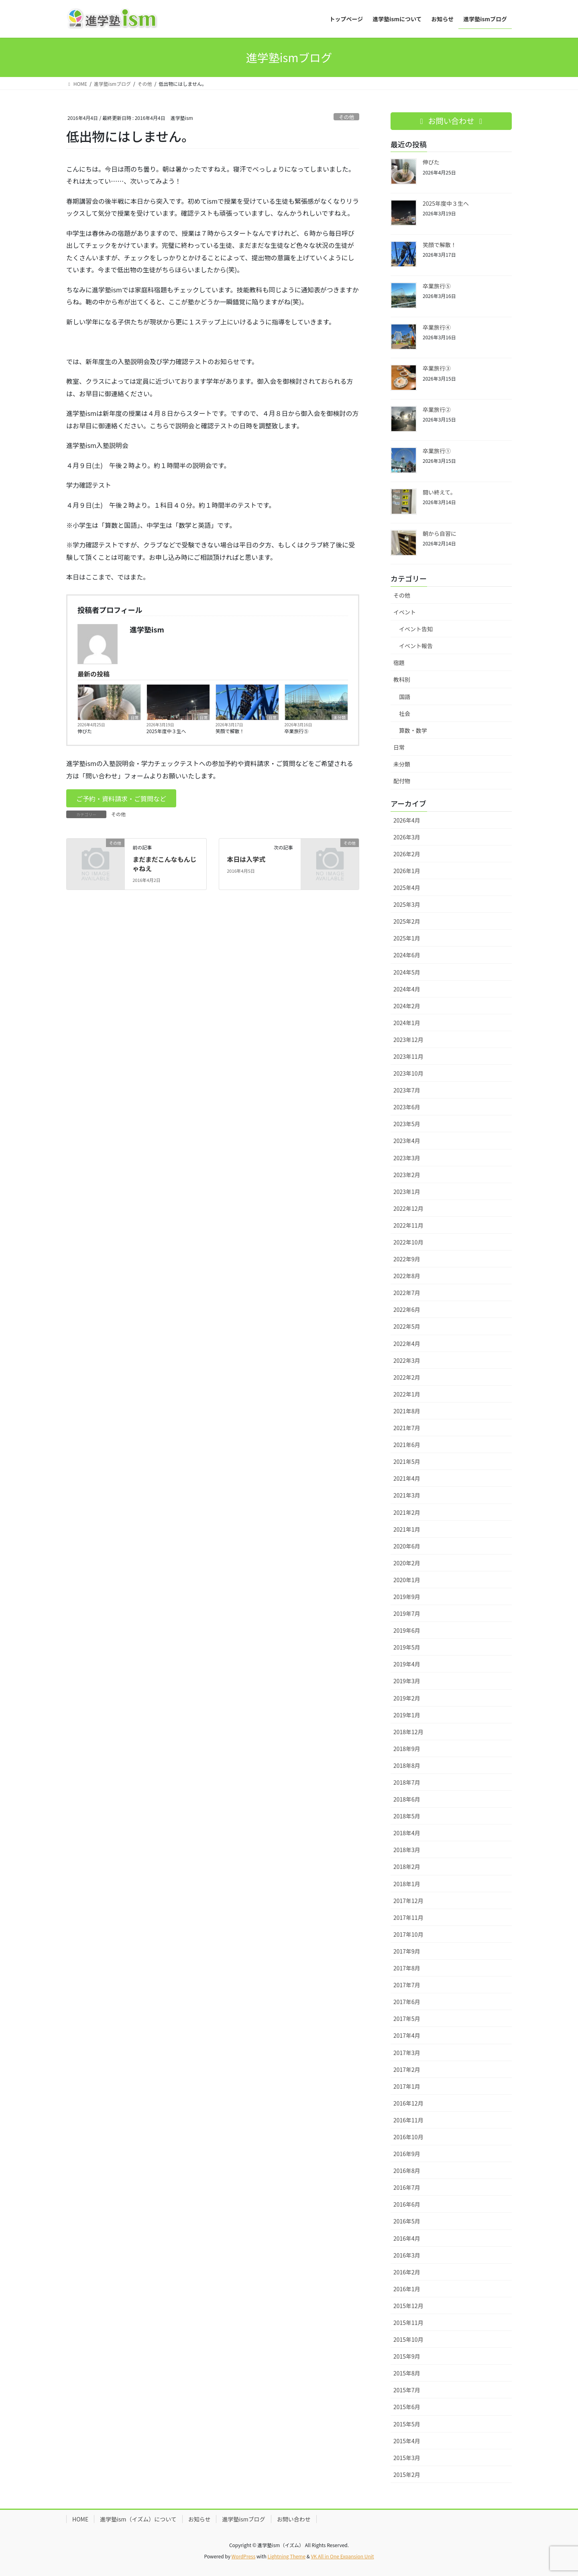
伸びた (84, 731)
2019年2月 (406, 1698)
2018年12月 (408, 1732)
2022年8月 (406, 1276)
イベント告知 (416, 629)
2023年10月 (408, 1073)
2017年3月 (406, 2053)
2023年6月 (406, 1107)
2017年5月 (406, 2019)
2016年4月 (406, 2238)
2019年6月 (406, 1630)
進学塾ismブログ (243, 2519)
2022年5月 (406, 1326)
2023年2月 (406, 1175)
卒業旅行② (437, 409)
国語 (404, 697)
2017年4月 (406, 2035)
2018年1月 (406, 1884)
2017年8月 (406, 1968)
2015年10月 (408, 2339)
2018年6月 (406, 1799)
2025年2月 (406, 921)
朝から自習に (439, 533)
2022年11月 (408, 1225)
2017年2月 (406, 2069)
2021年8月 (406, 1411)
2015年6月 (406, 2407)
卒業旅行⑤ (297, 731)
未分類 (340, 717)
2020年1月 (406, 1580)
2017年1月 (406, 2086)
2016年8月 (406, 2171)
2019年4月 (406, 1664)
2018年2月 (406, 1867)
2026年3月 (406, 837)
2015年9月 (406, 2356)
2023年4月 (406, 1141)
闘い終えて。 (439, 492)
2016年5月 (406, 2221)
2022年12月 (408, 1208)
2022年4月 (406, 1344)
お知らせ (199, 2519)
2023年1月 (406, 1192)
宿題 (399, 663)
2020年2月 (406, 1563)
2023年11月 (408, 1056)
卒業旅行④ (437, 327)
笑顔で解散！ (230, 731)
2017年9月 (406, 1951)
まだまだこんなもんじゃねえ (164, 863)
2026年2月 (406, 854)
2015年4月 (406, 2441)
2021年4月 (406, 1478)
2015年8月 (406, 2373)
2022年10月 (408, 1242)
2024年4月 (406, 989)
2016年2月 (406, 2272)
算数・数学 (413, 730)
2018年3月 (406, 1850)
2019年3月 (406, 1681)
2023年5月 (406, 1124)
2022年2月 (406, 1377)
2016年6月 (406, 2204)
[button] (121, 798)
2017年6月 (406, 2002)
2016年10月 (408, 2137)
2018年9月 (406, 1749)
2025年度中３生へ (166, 731)
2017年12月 (408, 1901)
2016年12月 (408, 2103)
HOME (80, 2519)
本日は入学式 (246, 859)
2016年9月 (406, 2154)
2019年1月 (406, 1715)
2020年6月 (406, 1546)
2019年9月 (406, 1597)
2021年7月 (406, 1428)
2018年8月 (406, 1765)
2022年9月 (406, 1259)
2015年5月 (406, 2424)
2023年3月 (406, 1158)
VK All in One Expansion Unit (342, 2556)
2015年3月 (406, 2458)
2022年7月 (406, 1293)
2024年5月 (406, 972)
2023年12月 (408, 1040)
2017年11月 (408, 1917)
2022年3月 (406, 1360)
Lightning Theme (286, 2556)
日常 (134, 717)
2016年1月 (406, 2289)
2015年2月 (406, 2475)
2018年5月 (406, 1816)
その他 (346, 117)
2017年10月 (408, 1934)
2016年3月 (406, 2255)
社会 (404, 713)
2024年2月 (406, 1006)
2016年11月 (408, 2120)
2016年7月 (406, 2187)
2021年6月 (406, 1445)
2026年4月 (406, 820)
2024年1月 (406, 1023)
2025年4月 (406, 888)
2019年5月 (406, 1647)
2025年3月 (406, 904)
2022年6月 (406, 1309)
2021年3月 (406, 1495)
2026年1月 (406, 871)
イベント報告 (416, 646)
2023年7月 (406, 1090)
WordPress (244, 2556)
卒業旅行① (437, 451)
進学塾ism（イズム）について (138, 2519)
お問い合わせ (294, 2519)
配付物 (401, 781)
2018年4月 (406, 1833)
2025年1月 (406, 938)
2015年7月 (406, 2390)
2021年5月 (406, 1461)
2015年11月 (408, 2323)
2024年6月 (406, 955)
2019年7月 (406, 1613)
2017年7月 (406, 1985)
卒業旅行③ (437, 368)
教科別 (401, 679)
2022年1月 (406, 1394)
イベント (404, 612)
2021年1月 (406, 1529)
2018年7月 (406, 1782)
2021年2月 (406, 1512)
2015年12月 (408, 2306)
